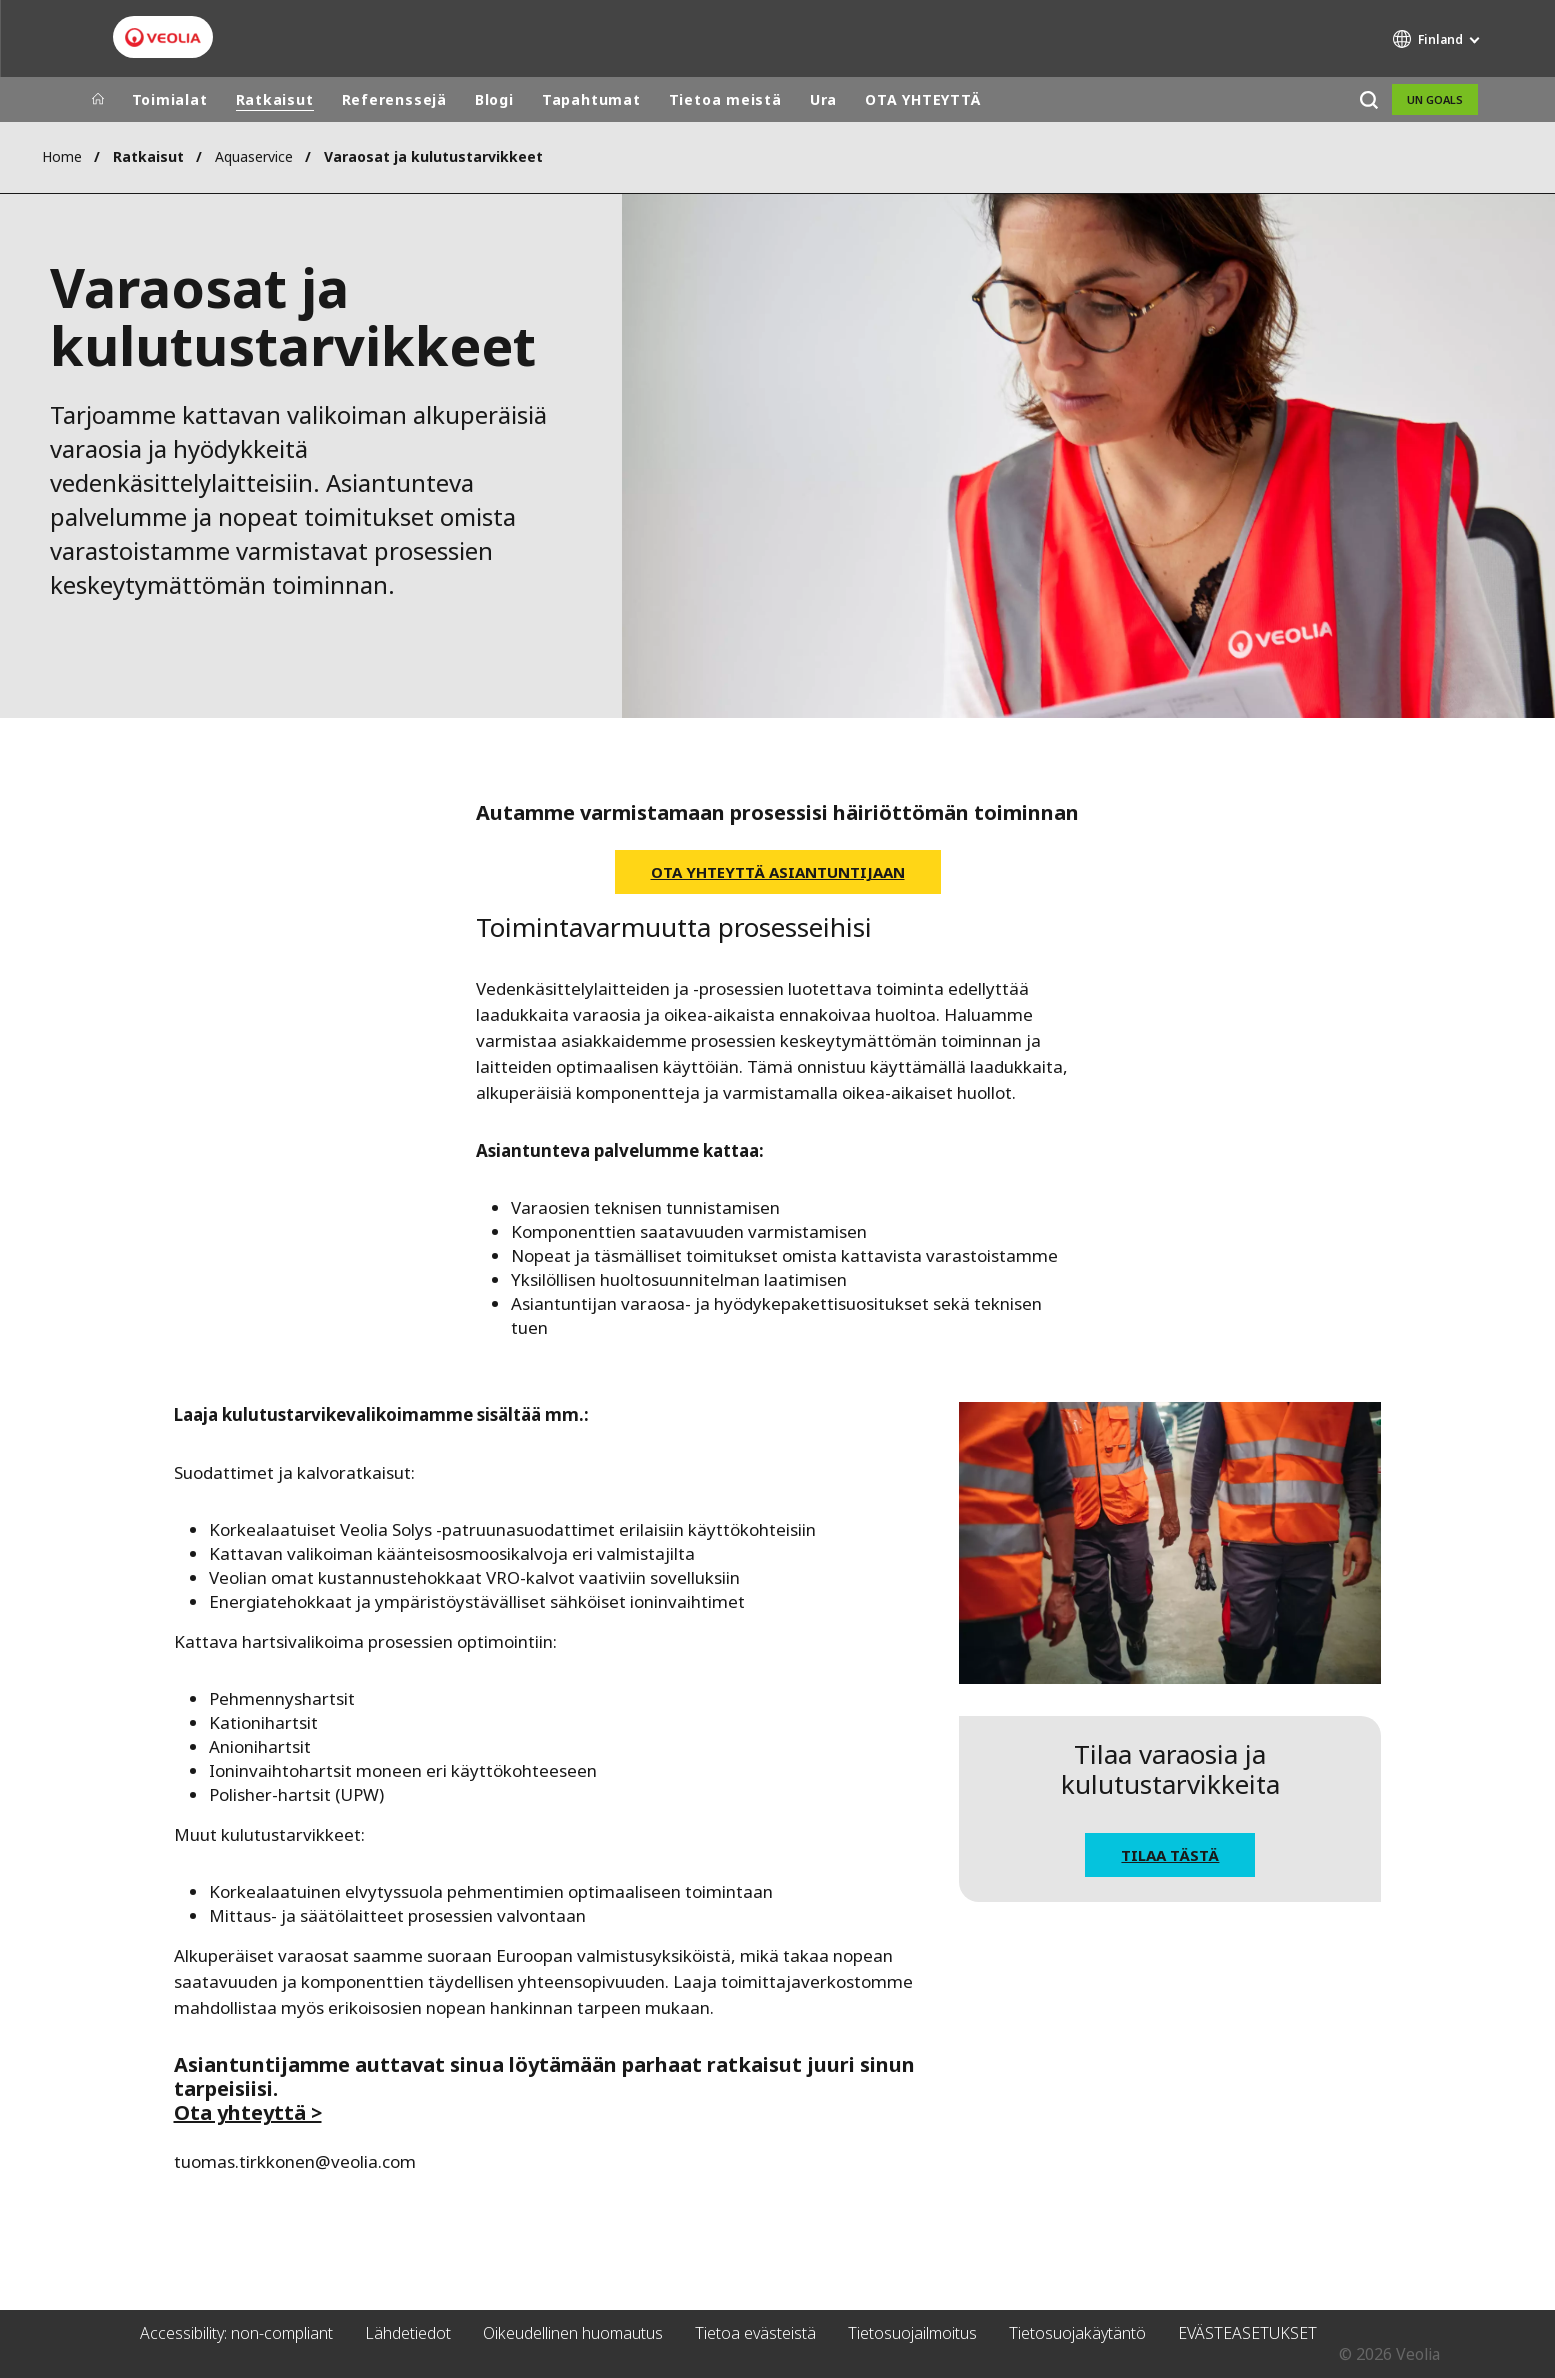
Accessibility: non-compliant (236, 2333)
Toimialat (170, 99)
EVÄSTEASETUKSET (1247, 2333)
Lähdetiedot (408, 2333)
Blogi (494, 99)
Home (62, 156)
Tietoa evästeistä (755, 2333)
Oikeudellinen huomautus (573, 2333)
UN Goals (1435, 99)
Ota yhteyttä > (248, 2112)
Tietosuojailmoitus (912, 2333)
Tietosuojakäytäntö (1077, 2333)
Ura (823, 99)
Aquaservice (254, 156)
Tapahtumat (591, 99)
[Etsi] (1369, 99)
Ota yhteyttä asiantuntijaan (778, 872)
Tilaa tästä (1170, 1855)
